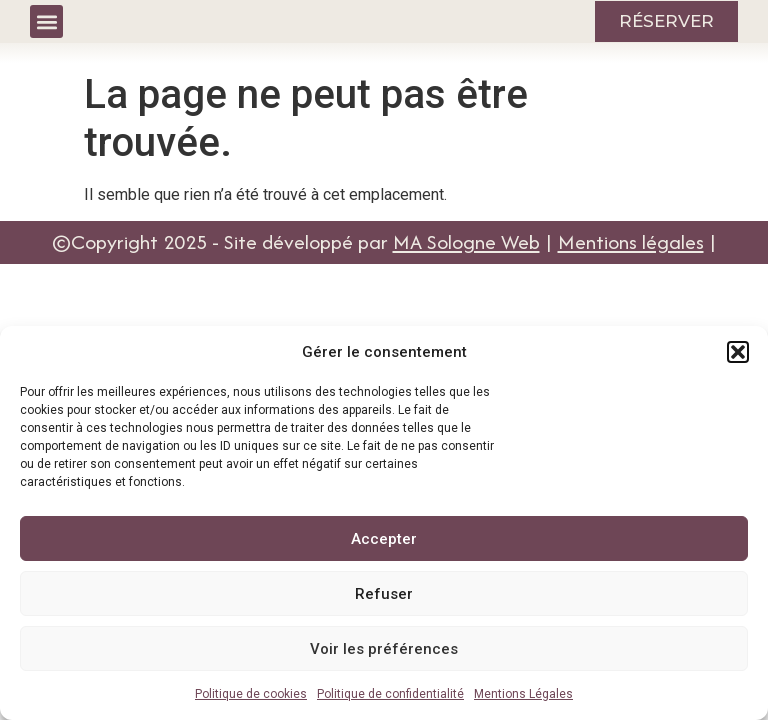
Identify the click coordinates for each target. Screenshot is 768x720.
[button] (738, 352)
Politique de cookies (251, 694)
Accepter (384, 539)
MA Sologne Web (466, 241)
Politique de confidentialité (390, 694)
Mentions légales (631, 241)
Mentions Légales (523, 694)
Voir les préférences (384, 649)
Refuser (384, 594)
